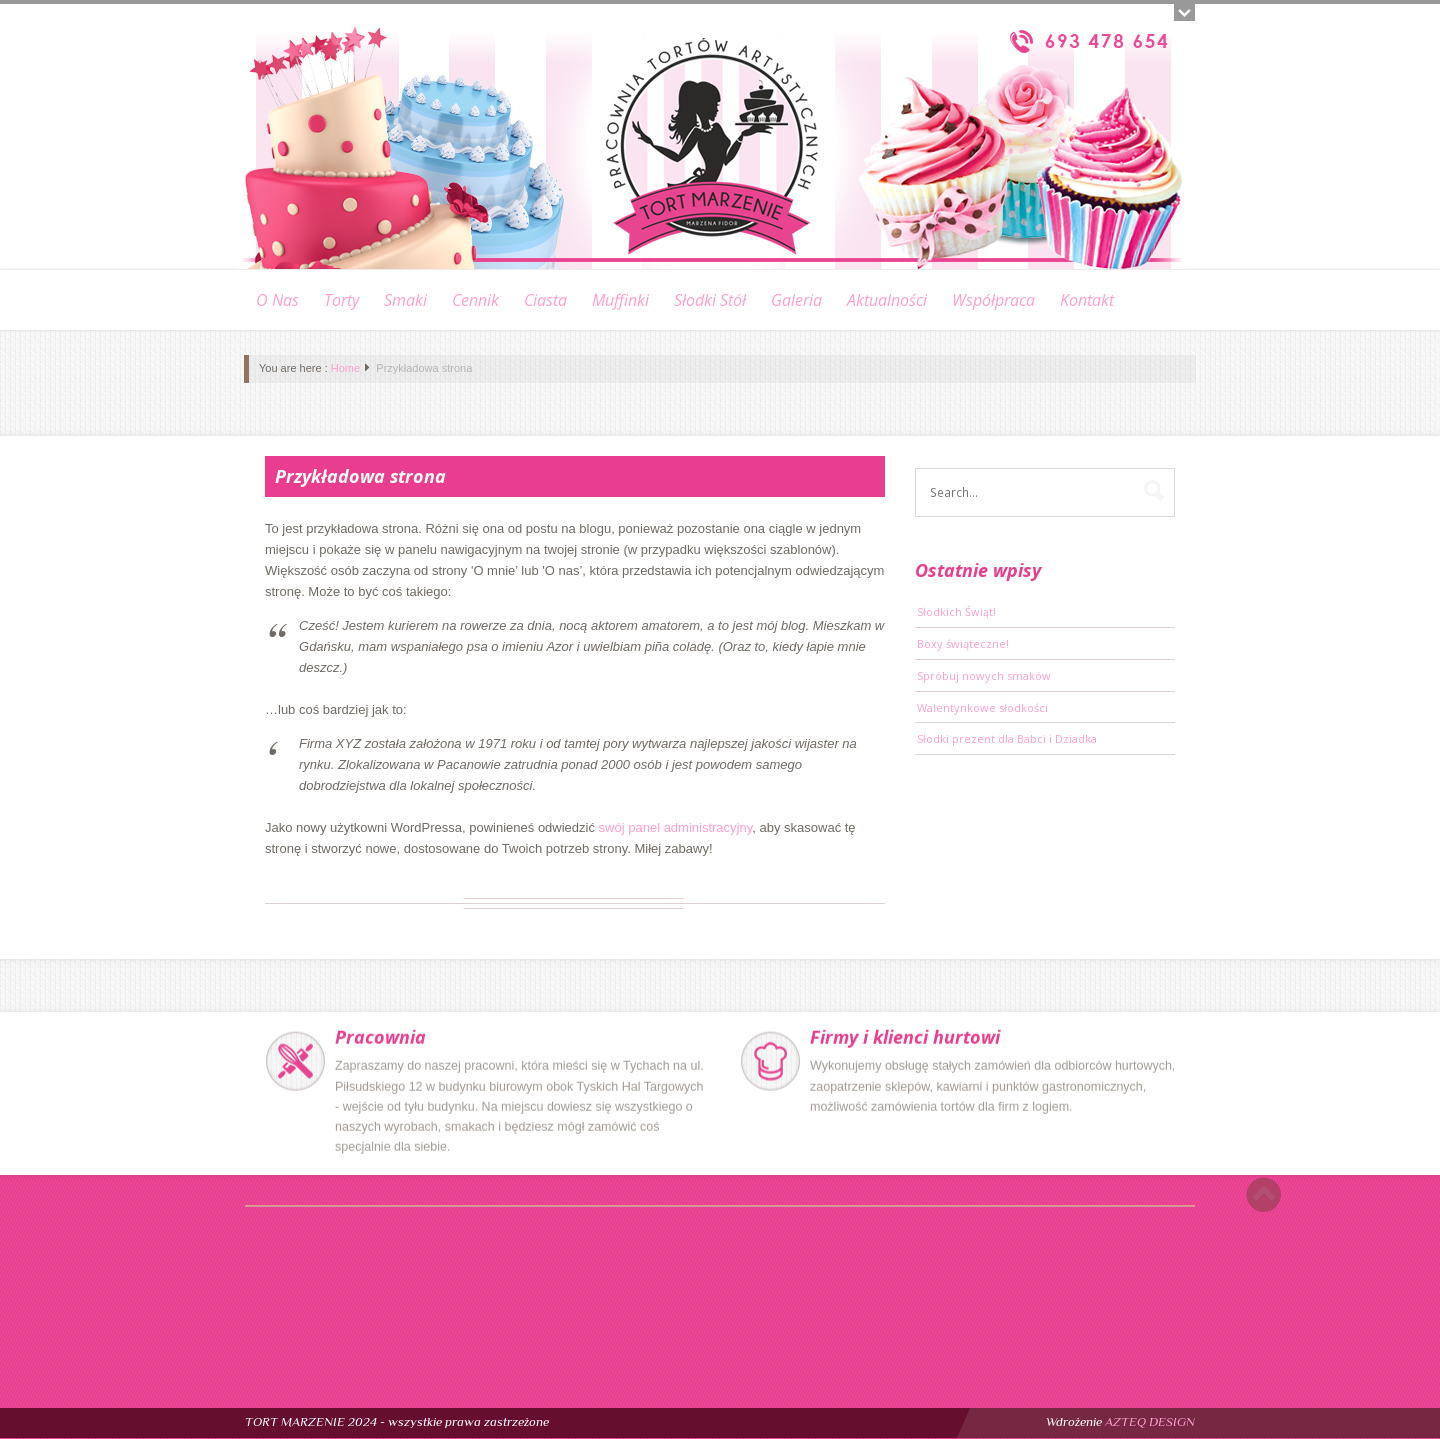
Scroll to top (1263, 1194)
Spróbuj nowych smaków (984, 675)
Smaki (405, 300)
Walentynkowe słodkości (982, 707)
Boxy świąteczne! (963, 643)
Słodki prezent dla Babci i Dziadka (1007, 738)
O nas (277, 300)
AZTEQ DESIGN (1150, 1421)
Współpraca (993, 300)
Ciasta (545, 300)
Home (345, 368)
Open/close (1184, 12)
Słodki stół (710, 300)
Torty (341, 300)
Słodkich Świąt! (956, 611)
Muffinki (620, 300)
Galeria (796, 300)
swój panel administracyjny (676, 827)
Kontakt (1087, 300)
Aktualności (887, 300)
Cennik (475, 300)
